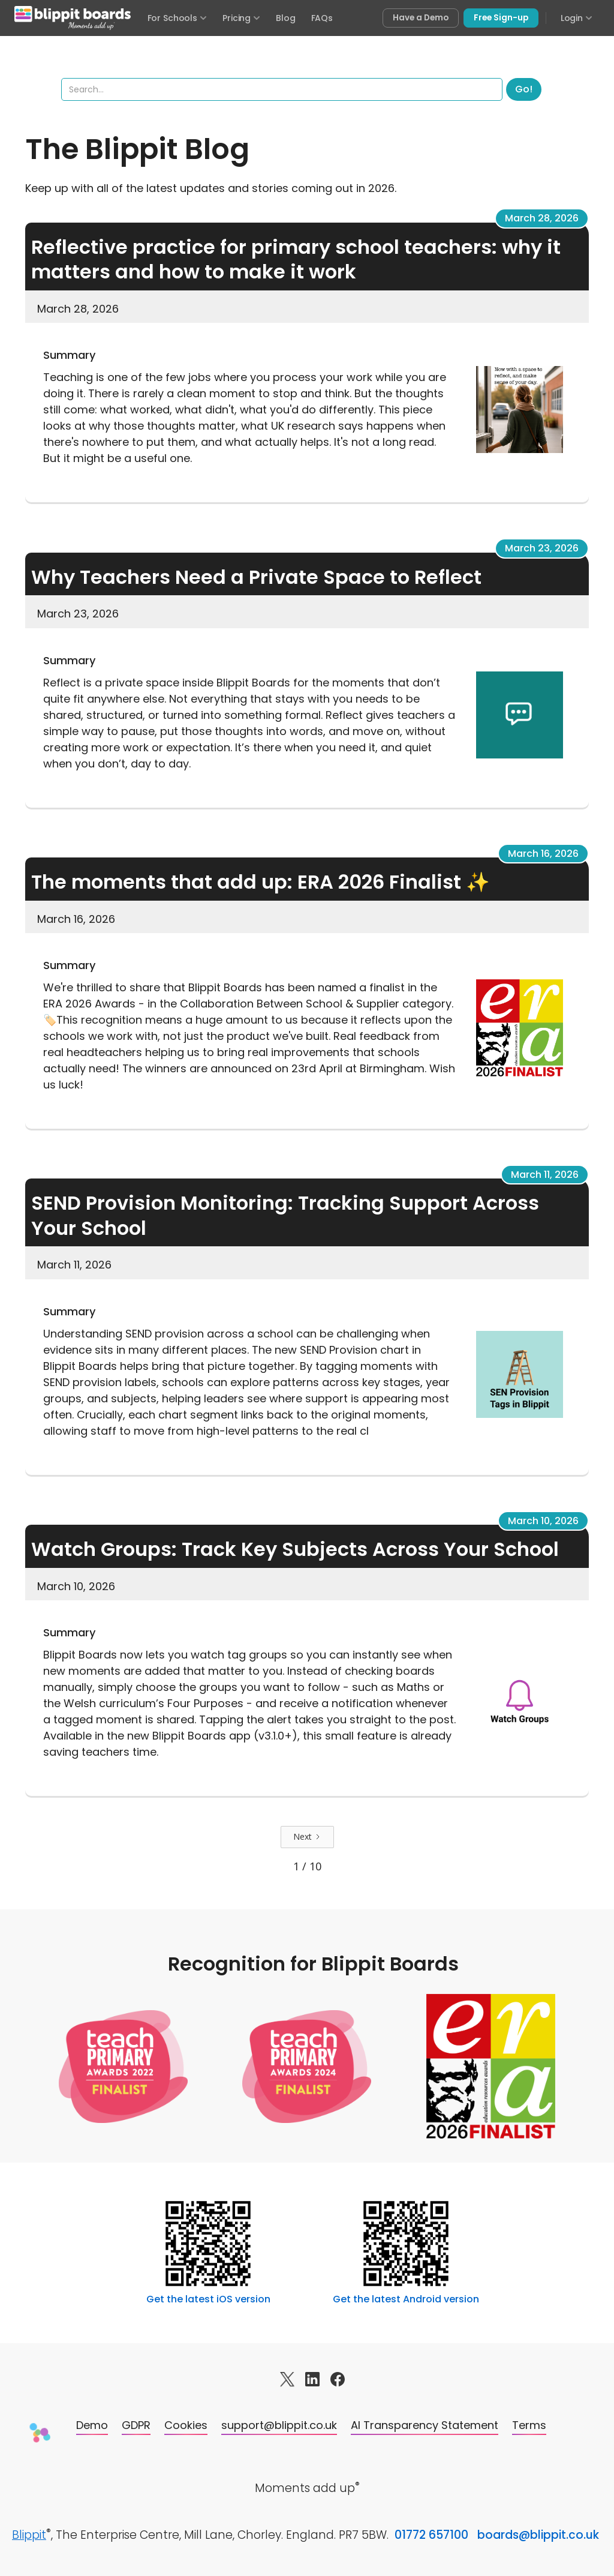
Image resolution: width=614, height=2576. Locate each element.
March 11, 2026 (545, 1174)
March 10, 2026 (543, 1521)
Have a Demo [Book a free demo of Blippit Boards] (421, 17)
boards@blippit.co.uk (538, 2535)
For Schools (177, 18)
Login (576, 18)
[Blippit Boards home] (72, 18)
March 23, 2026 (542, 548)
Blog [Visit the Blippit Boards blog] (285, 18)
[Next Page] (307, 1837)
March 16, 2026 (543, 853)
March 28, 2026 (542, 218)
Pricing (241, 18)
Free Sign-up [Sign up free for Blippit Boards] (501, 17)
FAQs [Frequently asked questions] (322, 18)
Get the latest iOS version (208, 2299)
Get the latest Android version (406, 2299)
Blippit (29, 2535)
